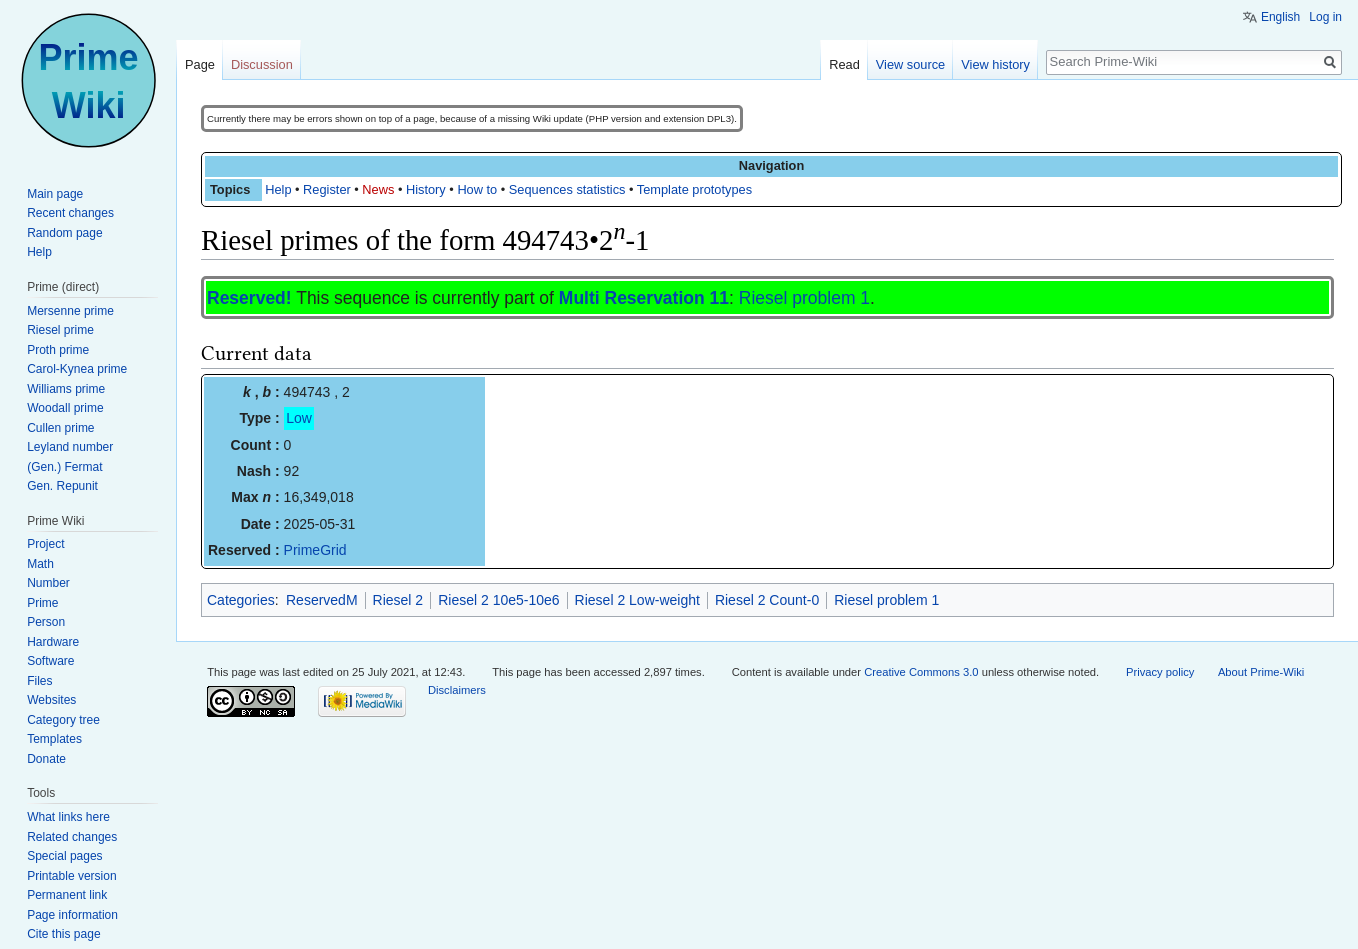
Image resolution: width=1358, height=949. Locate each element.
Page (200, 64)
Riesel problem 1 (804, 298)
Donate (46, 759)
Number (48, 583)
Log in (1325, 17)
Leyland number (70, 447)
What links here (68, 817)
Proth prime (58, 350)
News (378, 189)
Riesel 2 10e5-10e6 (498, 600)
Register (327, 189)
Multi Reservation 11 (644, 298)
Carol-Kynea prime (77, 369)
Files (39, 681)
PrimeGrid (315, 550)
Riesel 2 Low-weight (637, 600)
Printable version (71, 876)
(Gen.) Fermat (64, 467)
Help (278, 189)
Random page (64, 233)
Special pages (64, 856)
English (1280, 17)
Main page (55, 194)
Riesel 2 (398, 600)
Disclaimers (457, 690)
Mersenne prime (70, 311)
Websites (51, 700)
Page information (72, 915)
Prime (42, 603)
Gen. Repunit (62, 486)
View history (995, 64)
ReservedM (322, 600)
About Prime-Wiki (1261, 672)
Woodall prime (65, 408)
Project (45, 544)
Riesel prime (60, 330)
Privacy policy (1160, 672)
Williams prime (66, 389)
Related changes (72, 837)
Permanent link (67, 895)
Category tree (63, 720)
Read (844, 64)
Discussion (262, 64)
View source (910, 64)
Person (46, 622)
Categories (241, 600)
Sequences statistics (567, 189)
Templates (54, 739)
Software (50, 661)
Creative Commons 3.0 (921, 672)
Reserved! (249, 298)
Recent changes (70, 213)
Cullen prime (60, 428)
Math (40, 564)
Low (299, 418)
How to (477, 189)
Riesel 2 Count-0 (767, 600)
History (426, 189)
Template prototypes (694, 189)
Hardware (53, 642)
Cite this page (63, 934)
